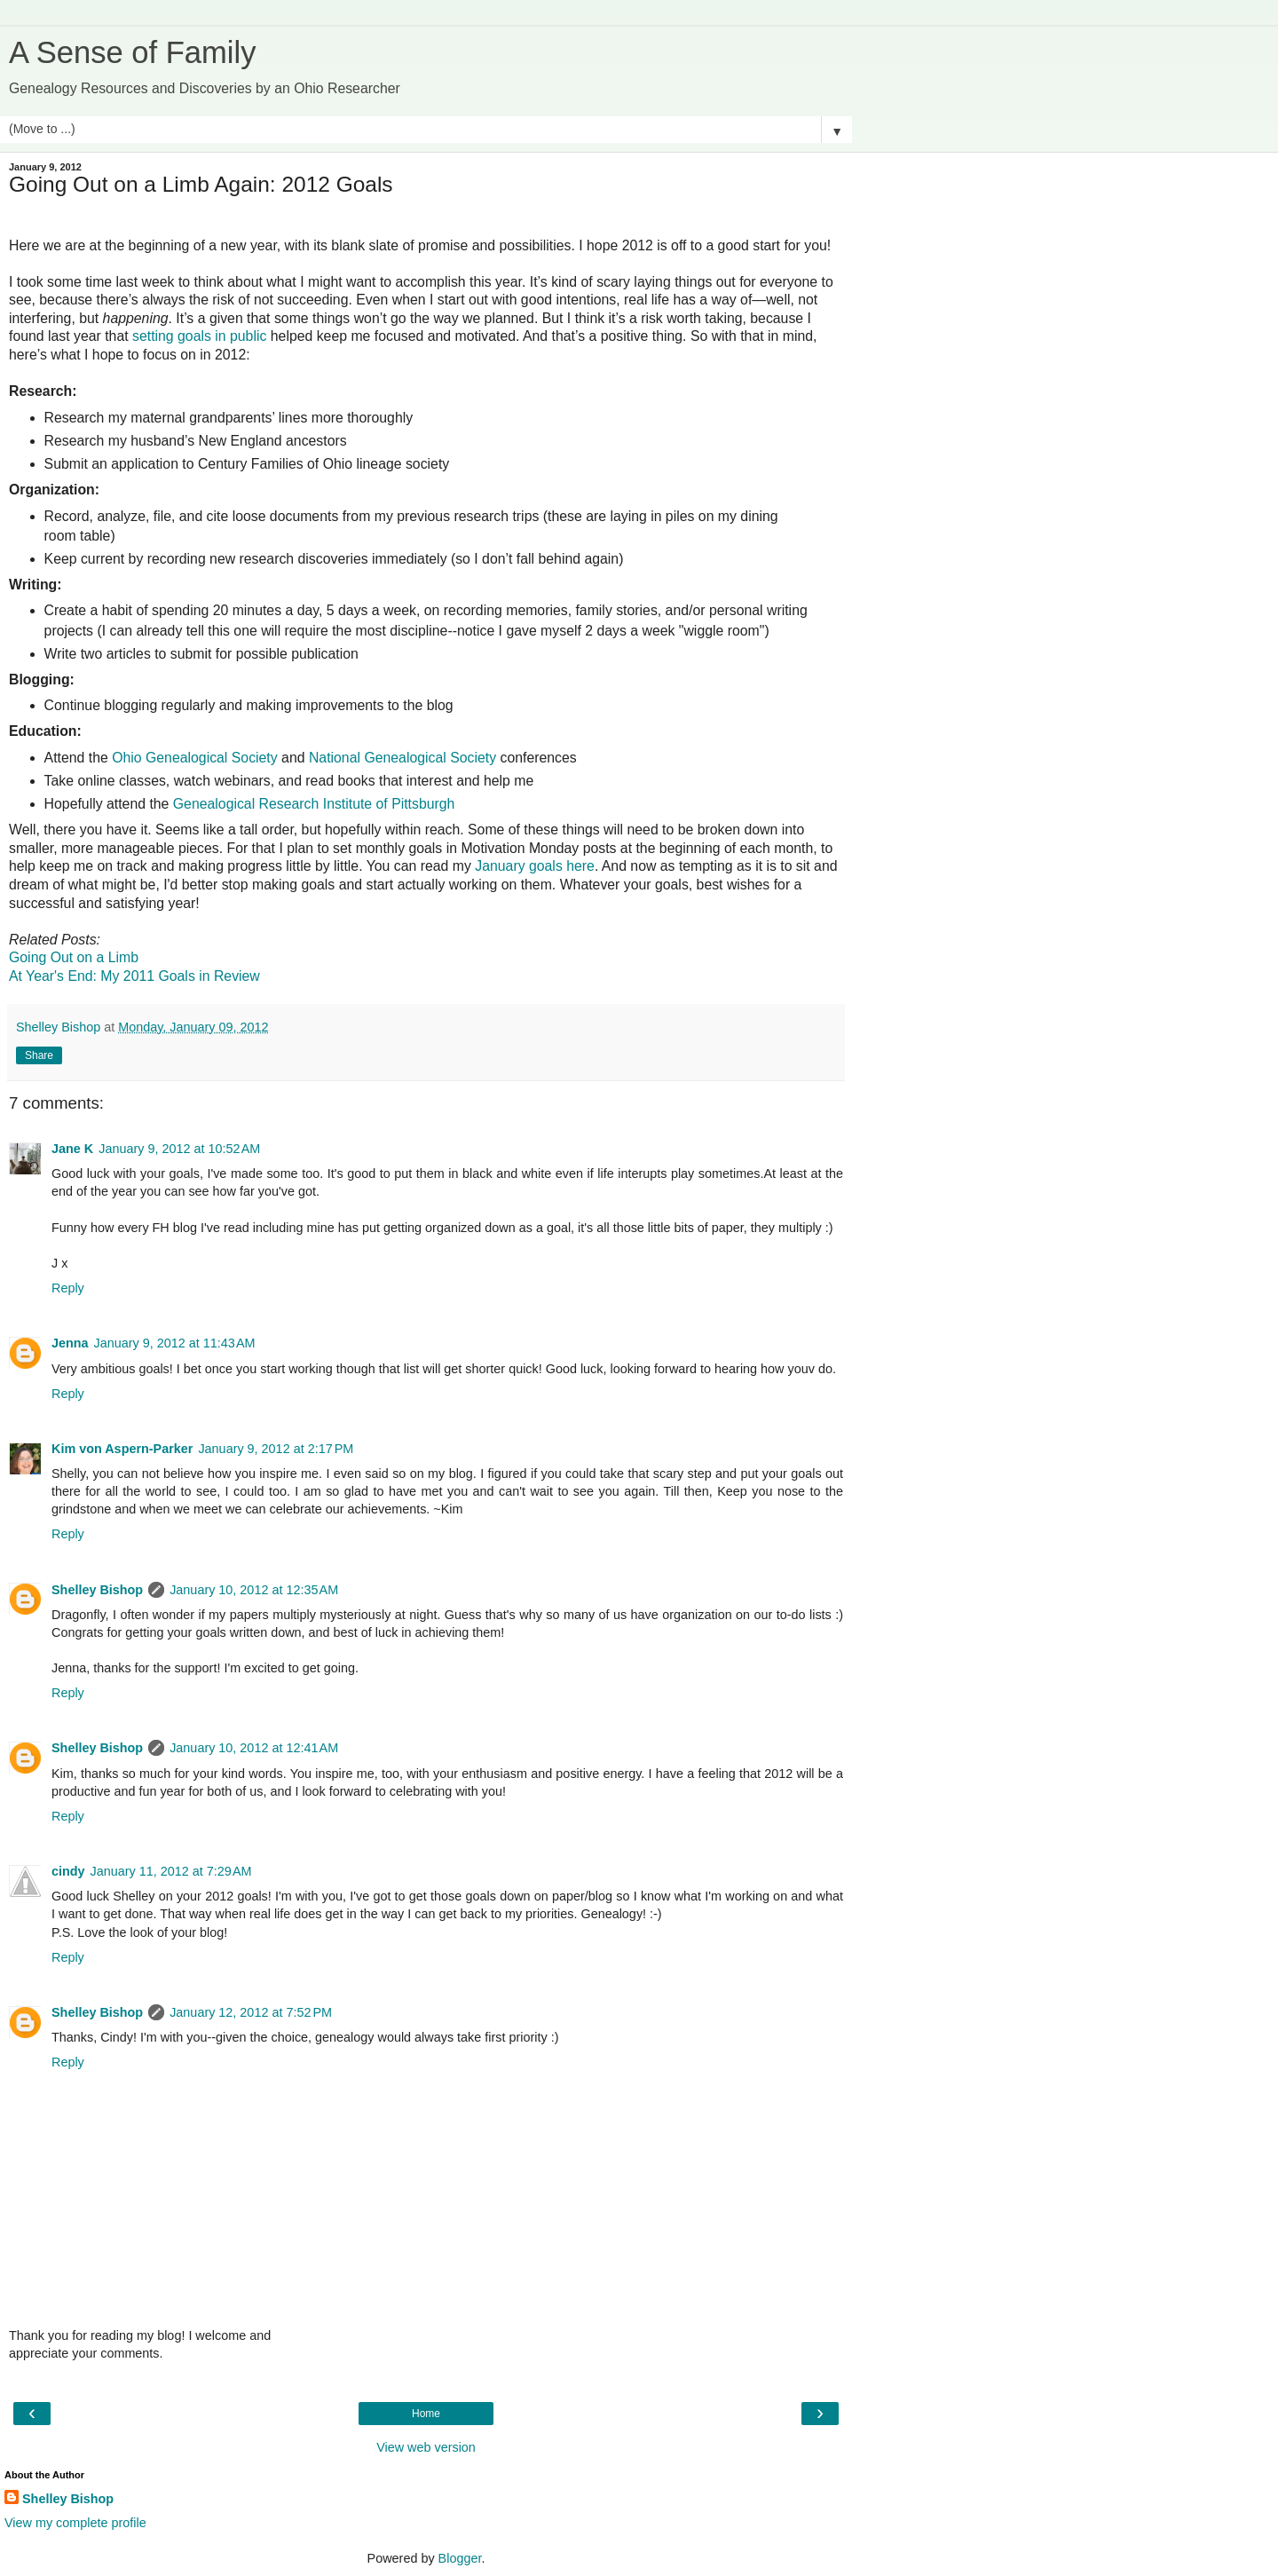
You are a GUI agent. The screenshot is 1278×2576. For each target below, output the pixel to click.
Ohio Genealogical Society (195, 757)
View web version (426, 2447)
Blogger (460, 2558)
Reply (67, 1288)
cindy (68, 1871)
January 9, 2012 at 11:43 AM (175, 1343)
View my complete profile (75, 2523)
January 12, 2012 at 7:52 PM (251, 2012)
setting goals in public (199, 336)
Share (39, 1055)
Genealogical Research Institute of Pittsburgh (314, 803)
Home (426, 2413)
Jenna (70, 1343)
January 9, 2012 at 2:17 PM (275, 1449)
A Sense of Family (132, 52)
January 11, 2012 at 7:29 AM (171, 1871)
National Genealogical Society (402, 757)
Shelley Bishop (97, 1590)
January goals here (535, 865)
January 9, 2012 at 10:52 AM (179, 1149)
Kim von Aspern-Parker (122, 1449)
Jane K (72, 1149)
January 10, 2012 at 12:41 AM (254, 1748)
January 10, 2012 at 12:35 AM (254, 1590)
